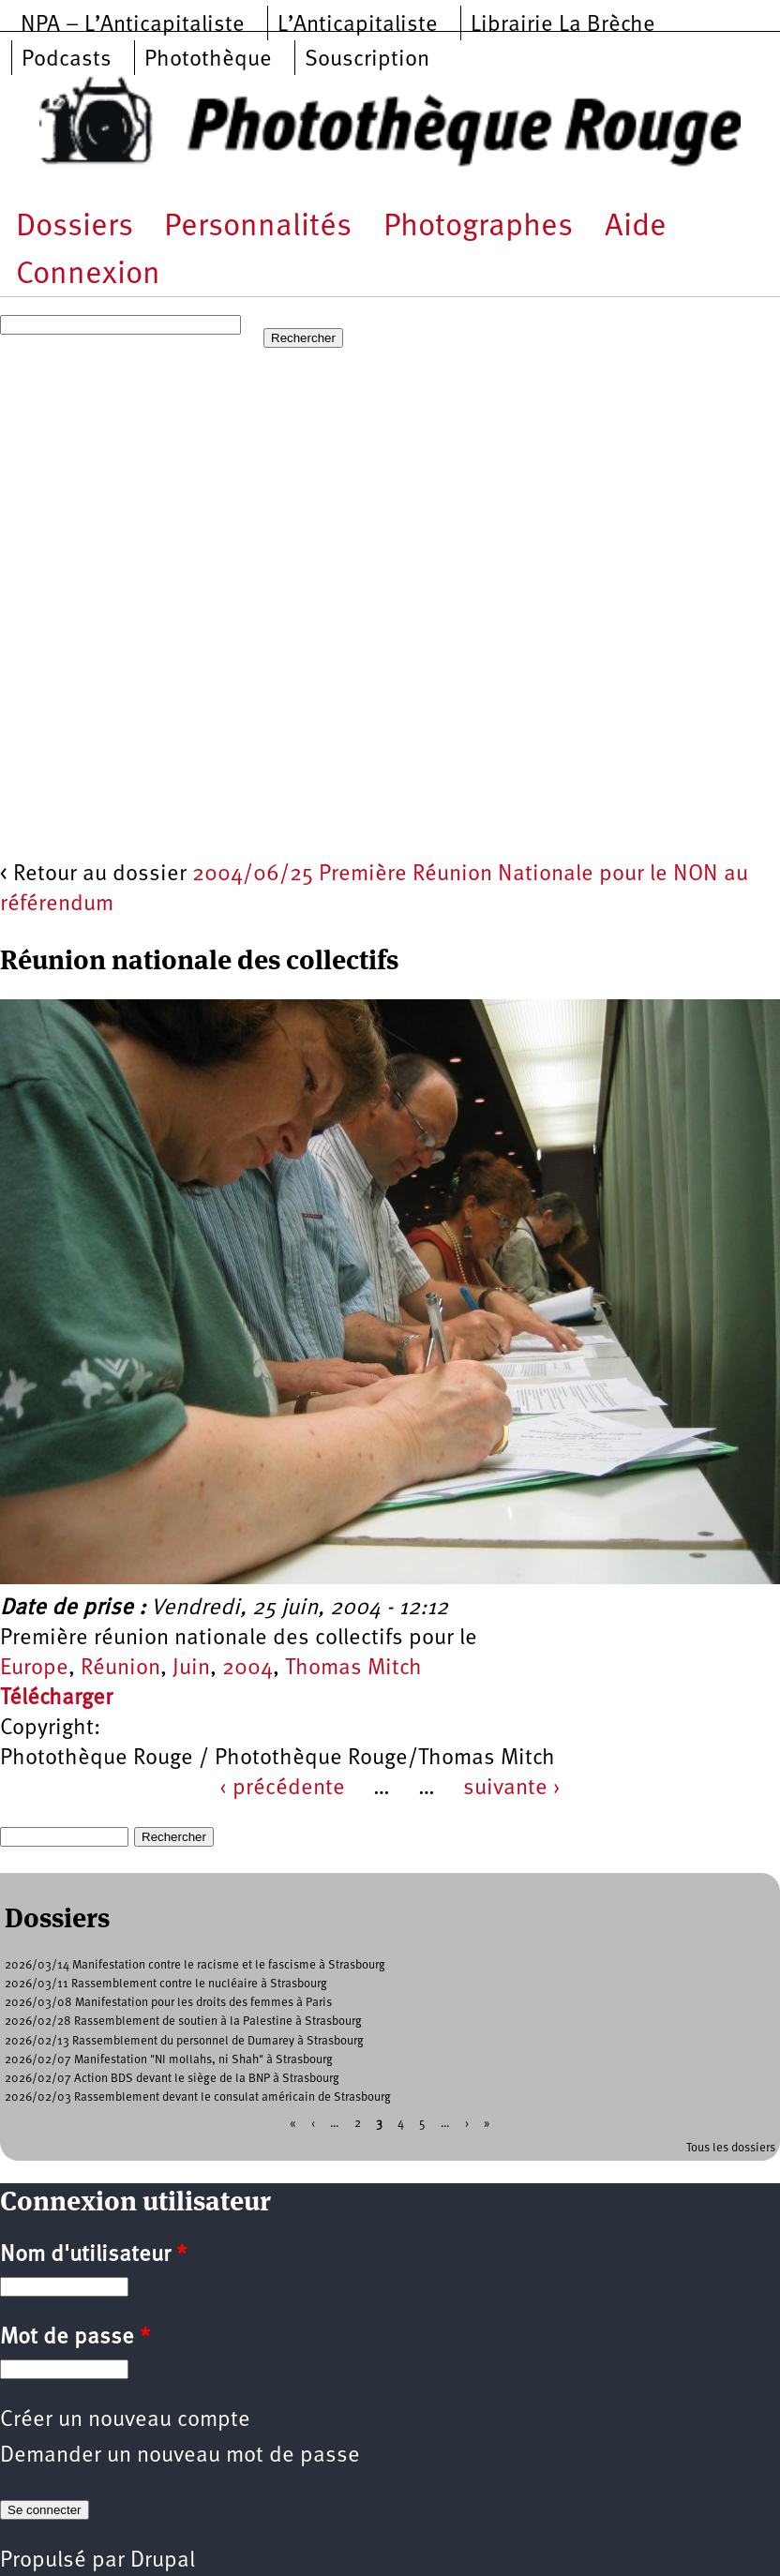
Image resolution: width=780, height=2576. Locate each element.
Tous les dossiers (730, 2148)
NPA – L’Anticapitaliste (133, 25)
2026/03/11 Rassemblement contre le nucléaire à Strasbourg (166, 1984)
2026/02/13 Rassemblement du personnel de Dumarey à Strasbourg (184, 2041)
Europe (34, 1668)
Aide (636, 227)
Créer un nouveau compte (125, 2420)
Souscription (367, 60)
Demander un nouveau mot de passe (180, 2456)
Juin (191, 1668)
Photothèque (208, 60)
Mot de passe (75, 2338)
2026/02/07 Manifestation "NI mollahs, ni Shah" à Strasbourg (169, 2060)
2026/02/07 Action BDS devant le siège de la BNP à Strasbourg (172, 2079)
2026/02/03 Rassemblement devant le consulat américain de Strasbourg (198, 2097)
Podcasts (67, 60)
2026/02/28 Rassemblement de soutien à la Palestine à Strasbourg (183, 2021)
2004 (247, 1668)
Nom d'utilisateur (93, 2255)
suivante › (512, 1788)
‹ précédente (282, 1788)
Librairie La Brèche (563, 25)
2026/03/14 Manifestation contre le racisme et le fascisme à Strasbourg (195, 1965)
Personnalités (258, 227)
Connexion (88, 275)
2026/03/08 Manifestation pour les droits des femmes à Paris (168, 2003)
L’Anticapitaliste (358, 25)
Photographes (478, 227)
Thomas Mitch (353, 1668)
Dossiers (74, 227)
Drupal (162, 2561)
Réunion (120, 1668)
